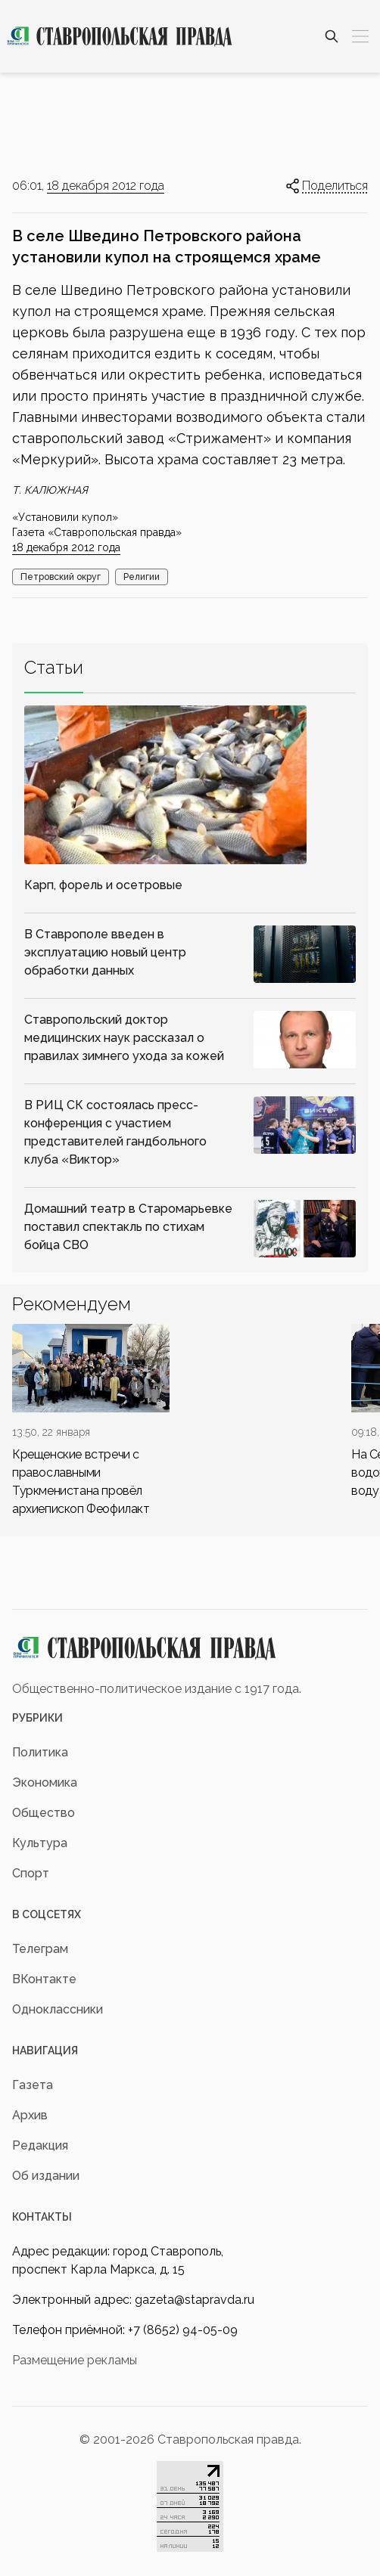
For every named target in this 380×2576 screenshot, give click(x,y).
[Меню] (360, 36)
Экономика (44, 1782)
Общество (43, 1813)
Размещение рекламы (74, 2360)
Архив (30, 2115)
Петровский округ (60, 577)
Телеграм (40, 1949)
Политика (40, 1752)
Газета (32, 2085)
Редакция (40, 2145)
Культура (39, 1843)
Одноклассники (57, 2009)
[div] (91, 1421)
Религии (141, 577)
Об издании (45, 2175)
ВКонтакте (44, 1979)
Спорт (30, 1873)
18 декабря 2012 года (105, 185)
